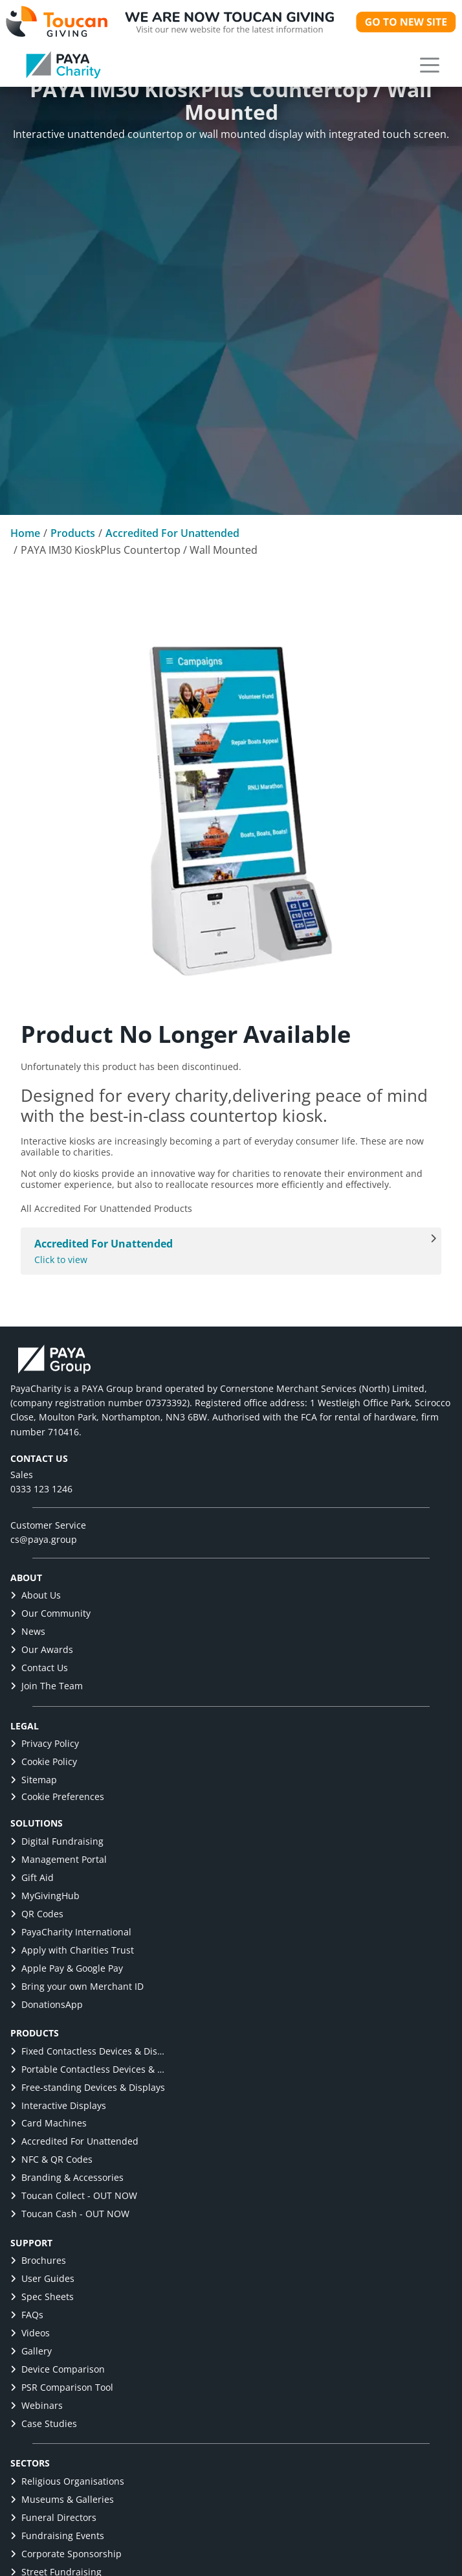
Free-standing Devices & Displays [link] (87, 2087)
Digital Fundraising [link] (57, 1841)
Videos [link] (30, 2333)
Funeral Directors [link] (53, 2517)
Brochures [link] (38, 2260)
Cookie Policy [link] (43, 1761)
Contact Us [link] (39, 1667)
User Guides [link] (42, 2278)
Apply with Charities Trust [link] (72, 1950)
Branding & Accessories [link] (67, 2177)
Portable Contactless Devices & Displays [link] (88, 2069)
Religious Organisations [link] (67, 2481)
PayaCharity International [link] (70, 1932)
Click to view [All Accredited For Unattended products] (224, 1251)
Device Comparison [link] (57, 2369)
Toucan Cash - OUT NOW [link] (69, 2213)
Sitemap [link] (33, 1779)
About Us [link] (35, 1595)
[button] (430, 65)
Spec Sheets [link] (42, 2296)
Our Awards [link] (41, 1649)
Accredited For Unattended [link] (74, 2141)
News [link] (27, 1631)
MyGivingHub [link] (45, 1895)
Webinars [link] (36, 2405)
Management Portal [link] (58, 1859)
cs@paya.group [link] (43, 1539)
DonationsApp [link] (46, 2004)
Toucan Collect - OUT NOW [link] (73, 2195)
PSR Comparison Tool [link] (61, 2387)
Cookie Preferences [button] (57, 1796)
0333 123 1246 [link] (41, 1489)
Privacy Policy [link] (44, 1743)
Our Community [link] (50, 1613)
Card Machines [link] (48, 2123)
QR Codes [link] (36, 1914)
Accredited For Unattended (172, 533)
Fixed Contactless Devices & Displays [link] (88, 2051)
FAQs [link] (26, 2314)
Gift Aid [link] (32, 1877)
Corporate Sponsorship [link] (66, 2554)
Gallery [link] (31, 2351)
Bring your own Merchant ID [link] (77, 1986)
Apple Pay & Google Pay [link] (66, 1968)
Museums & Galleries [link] (62, 2499)
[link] (63, 65)
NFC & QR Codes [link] (51, 2159)
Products (72, 533)
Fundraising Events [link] (57, 2535)
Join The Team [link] (46, 1686)
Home (25, 533)
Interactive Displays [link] (58, 2105)
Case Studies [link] (43, 2423)
